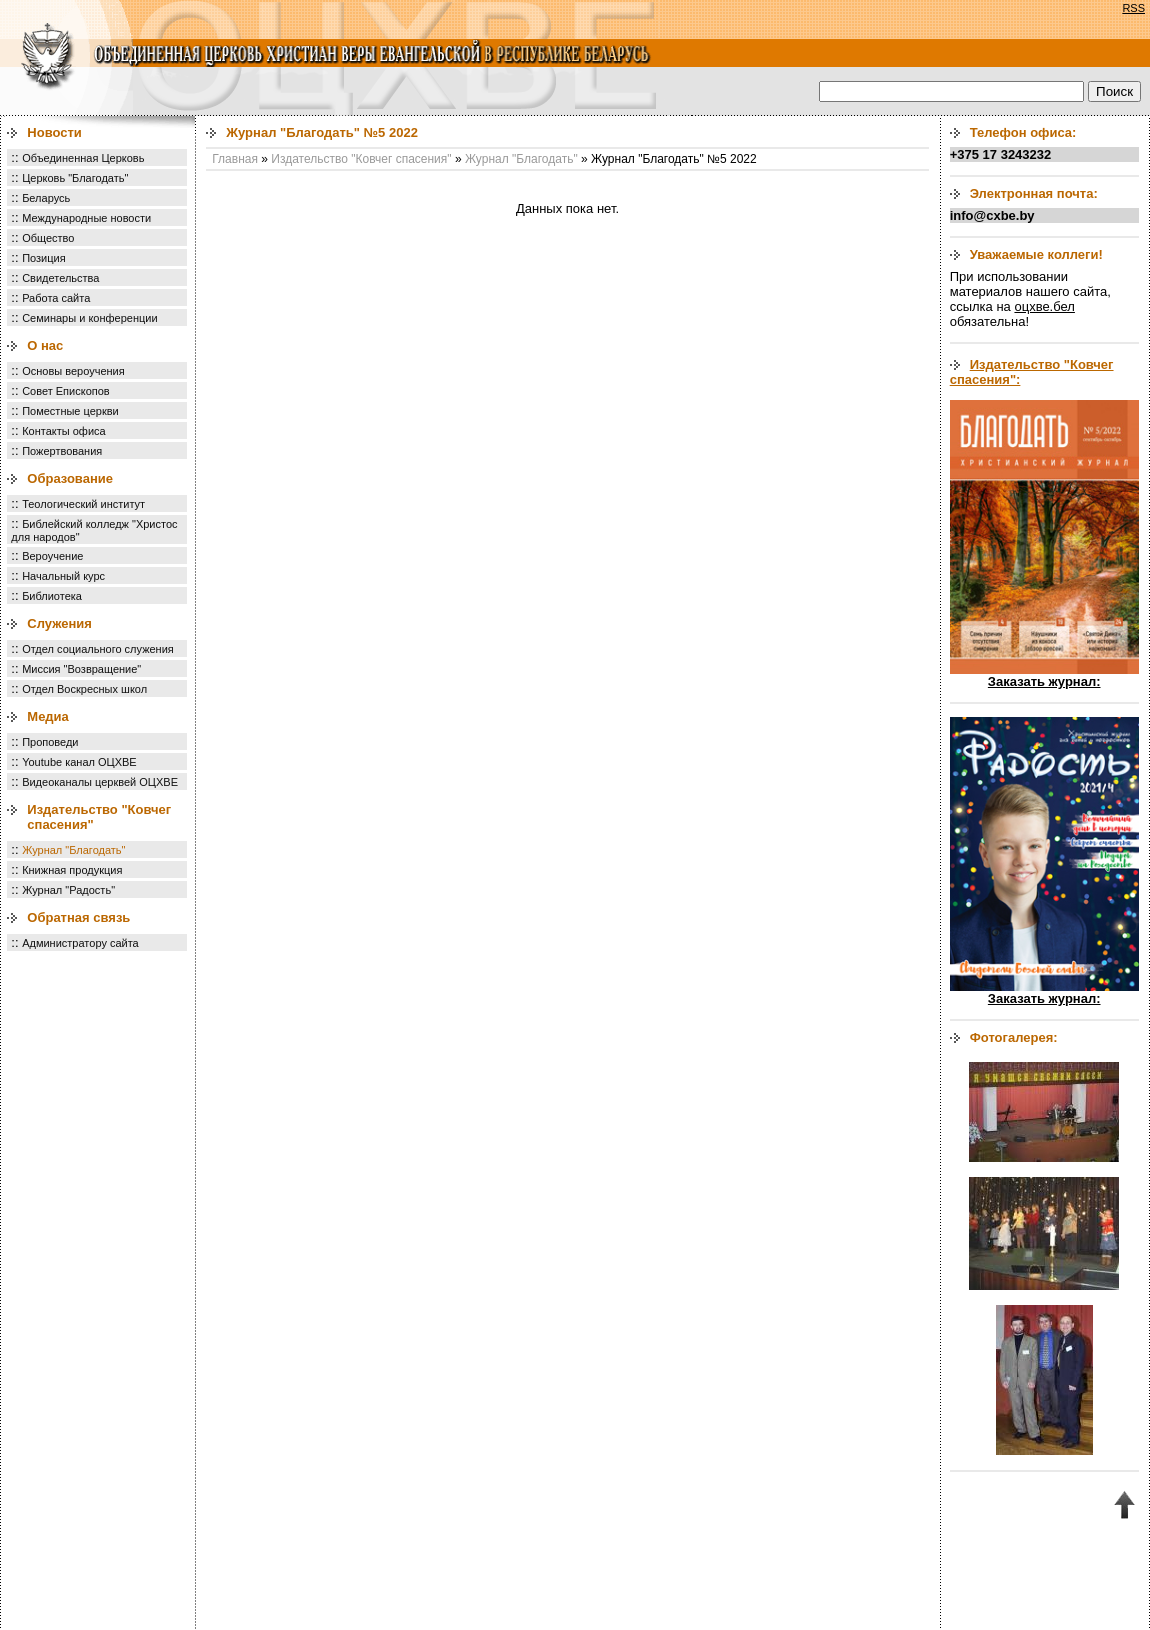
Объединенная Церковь (83, 158)
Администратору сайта (80, 943)
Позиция (44, 258)
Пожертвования (62, 451)
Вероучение (52, 556)
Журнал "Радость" (68, 890)
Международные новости (86, 218)
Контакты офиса (64, 431)
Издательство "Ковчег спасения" (361, 159)
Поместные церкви (70, 411)
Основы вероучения (73, 371)
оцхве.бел (1044, 306)
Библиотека (52, 596)
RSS (1133, 8)
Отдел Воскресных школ (84, 689)
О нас (45, 345)
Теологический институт (83, 504)
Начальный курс (63, 576)
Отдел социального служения (98, 649)
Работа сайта (56, 298)
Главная (235, 159)
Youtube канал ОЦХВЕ (79, 762)
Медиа (48, 716)
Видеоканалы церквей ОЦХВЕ (100, 782)
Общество (48, 238)
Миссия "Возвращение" (81, 669)
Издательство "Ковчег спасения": (1032, 372)
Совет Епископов (66, 391)
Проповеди (50, 742)
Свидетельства (60, 278)
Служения (59, 623)
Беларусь (46, 198)
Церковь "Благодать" (75, 178)
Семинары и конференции (89, 318)
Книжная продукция (72, 870)
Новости (54, 132)
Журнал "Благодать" (73, 850)
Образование (70, 478)
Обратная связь (78, 917)
